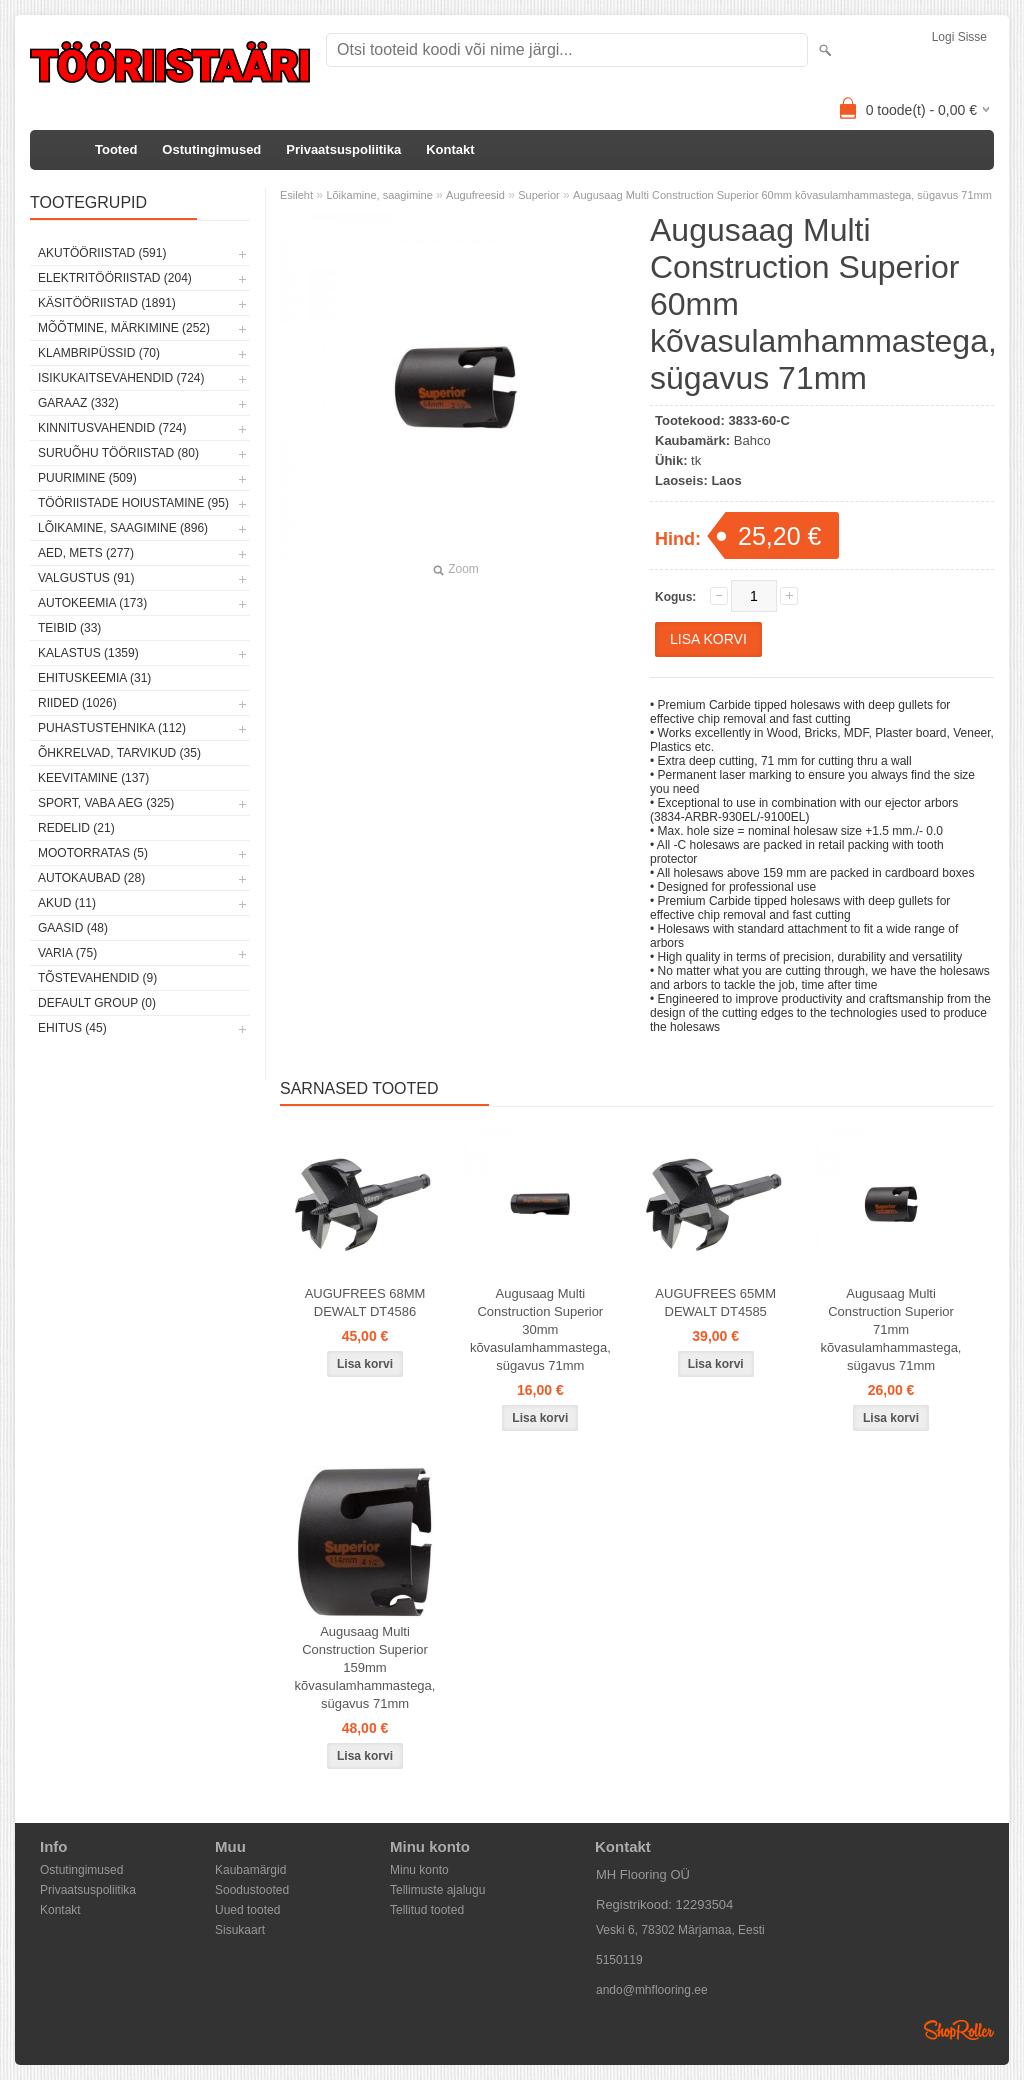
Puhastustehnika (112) (112, 728)
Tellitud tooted (427, 1910)
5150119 (619, 1960)
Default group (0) (97, 1003)
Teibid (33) (69, 628)
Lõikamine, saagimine (379, 195)
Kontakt (450, 149)
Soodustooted (252, 1890)
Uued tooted (247, 1910)
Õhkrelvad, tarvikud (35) (119, 753)
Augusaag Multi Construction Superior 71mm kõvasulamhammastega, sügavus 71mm (891, 1329)
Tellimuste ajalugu (437, 1890)
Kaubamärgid (250, 1870)
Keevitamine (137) (93, 778)
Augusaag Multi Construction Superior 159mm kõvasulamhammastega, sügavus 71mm (365, 1667)
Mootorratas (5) (93, 853)
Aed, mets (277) (86, 553)
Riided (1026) (77, 703)
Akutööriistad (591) (102, 253)
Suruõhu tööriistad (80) (118, 453)
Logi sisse (959, 37)
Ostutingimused (211, 149)
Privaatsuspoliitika (343, 149)
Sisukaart (240, 1930)
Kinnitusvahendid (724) (112, 428)
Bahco (752, 440)
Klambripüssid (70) (99, 353)
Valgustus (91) (86, 578)
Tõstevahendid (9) (97, 978)
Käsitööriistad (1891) (107, 303)
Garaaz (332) (78, 403)
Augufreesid (475, 195)
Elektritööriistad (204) (115, 278)
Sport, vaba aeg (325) (106, 803)
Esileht (296, 195)
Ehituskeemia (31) (94, 678)
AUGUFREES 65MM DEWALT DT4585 (715, 1302)
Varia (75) (67, 953)
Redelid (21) (76, 828)
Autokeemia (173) (92, 603)
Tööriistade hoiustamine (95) (133, 503)
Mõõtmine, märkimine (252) (124, 328)
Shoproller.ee (959, 2030)
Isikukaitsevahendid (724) (121, 378)
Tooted (116, 149)
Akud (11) (67, 903)
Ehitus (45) (72, 1028)
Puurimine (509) (87, 478)
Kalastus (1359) (88, 653)
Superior (539, 195)
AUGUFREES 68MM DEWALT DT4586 (365, 1302)
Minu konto (419, 1870)
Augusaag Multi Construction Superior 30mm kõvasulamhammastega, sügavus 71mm (540, 1329)
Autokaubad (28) (91, 878)
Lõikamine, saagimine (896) (123, 528)
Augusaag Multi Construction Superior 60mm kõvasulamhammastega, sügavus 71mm (782, 195)
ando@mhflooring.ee (652, 1990)
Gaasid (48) (73, 928)
